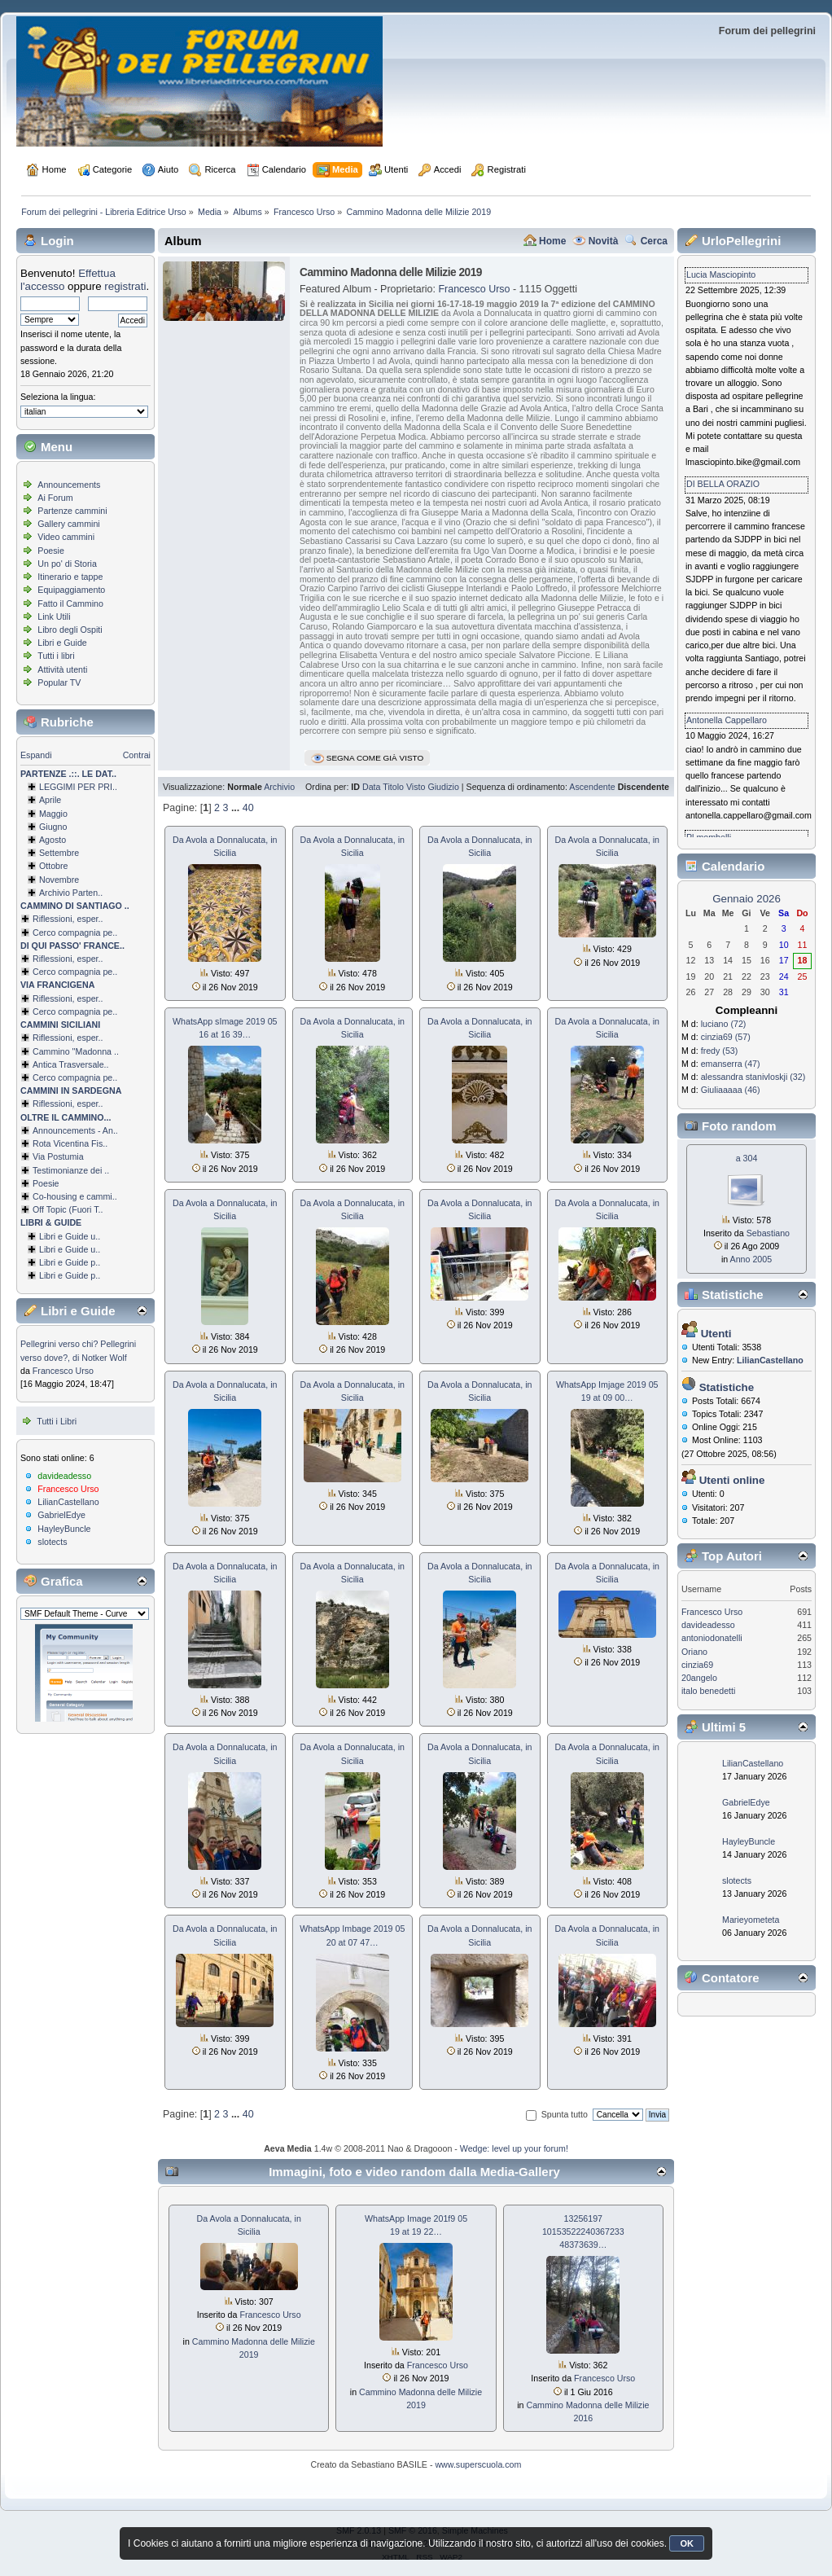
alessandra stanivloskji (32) (753, 1077)
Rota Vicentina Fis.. (70, 1143)
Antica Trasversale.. (71, 1064)
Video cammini (65, 537)
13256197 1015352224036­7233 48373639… (583, 2231)
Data (371, 787)
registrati (125, 286)
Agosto (52, 840)
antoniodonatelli (711, 1638)
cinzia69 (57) (726, 1037)
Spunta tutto (564, 2114)
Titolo (393, 787)
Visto (416, 787)
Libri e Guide (61, 642)
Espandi (36, 755)
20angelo (699, 1678)
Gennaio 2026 (746, 899)
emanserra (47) (730, 1064)
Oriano (694, 1652)
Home (552, 241)
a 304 (747, 1158)
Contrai (137, 755)
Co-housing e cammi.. (75, 1196)
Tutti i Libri (57, 1421)
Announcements (68, 484)
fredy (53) (719, 1050)
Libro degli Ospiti (69, 629)
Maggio (53, 813)
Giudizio (443, 787)
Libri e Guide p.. (69, 1262)
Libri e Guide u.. (69, 1236)
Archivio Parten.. (71, 892)
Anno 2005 (751, 1259)
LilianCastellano (68, 1502)
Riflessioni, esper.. (68, 919)
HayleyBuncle (63, 1529)
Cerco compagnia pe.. (75, 932)
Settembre (59, 853)
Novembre (59, 879)
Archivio (279, 787)
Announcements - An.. (75, 1130)
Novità (604, 241)
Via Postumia (58, 1156)
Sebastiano (768, 1233)
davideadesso (64, 1476)
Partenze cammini (72, 511)
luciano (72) (724, 1024)
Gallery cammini (68, 524)
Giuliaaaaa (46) (730, 1090)
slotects (52, 1542)
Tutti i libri (55, 655)
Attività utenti (62, 669)
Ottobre (53, 866)
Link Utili (53, 616)
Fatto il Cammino (70, 603)
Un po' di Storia (67, 563)
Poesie (50, 550)
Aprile (50, 800)
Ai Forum (54, 497)
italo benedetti (708, 1691)
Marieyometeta (750, 1919)
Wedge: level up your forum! (514, 2148)
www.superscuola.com (478, 2464)
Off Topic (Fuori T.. (68, 1209)
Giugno (53, 827)
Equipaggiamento (71, 590)
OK (687, 2543)
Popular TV (59, 682)
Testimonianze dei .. (71, 1170)
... (237, 808)
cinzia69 (697, 1665)
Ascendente (592, 787)
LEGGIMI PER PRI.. (78, 787)
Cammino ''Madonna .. (76, 1051)
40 (248, 808)
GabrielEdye (61, 1515)
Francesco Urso (63, 1371)
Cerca (654, 241)
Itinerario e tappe (70, 576)
